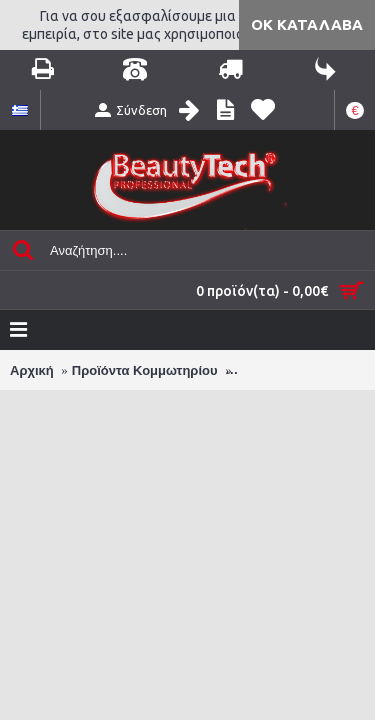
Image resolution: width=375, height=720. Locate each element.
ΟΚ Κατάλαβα (307, 24)
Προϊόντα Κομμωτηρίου (145, 370)
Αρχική (32, 370)
